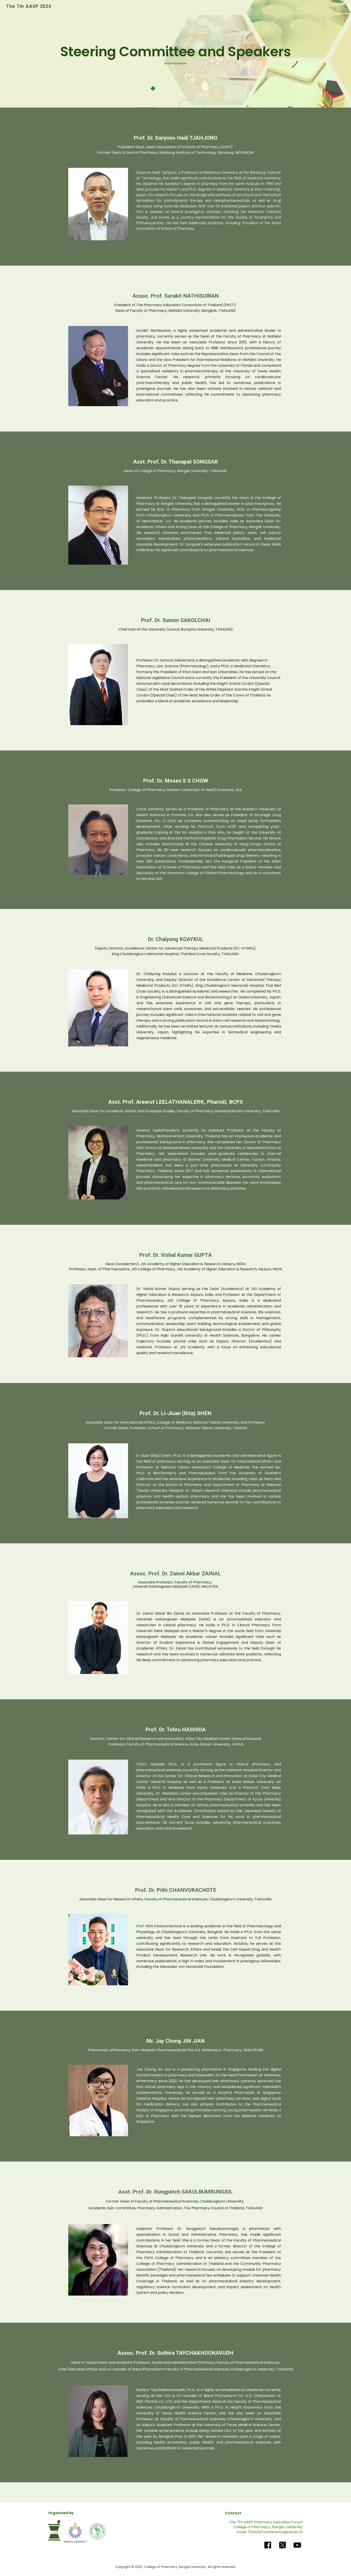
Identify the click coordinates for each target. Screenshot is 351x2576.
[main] (175, 53)
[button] (345, 6)
